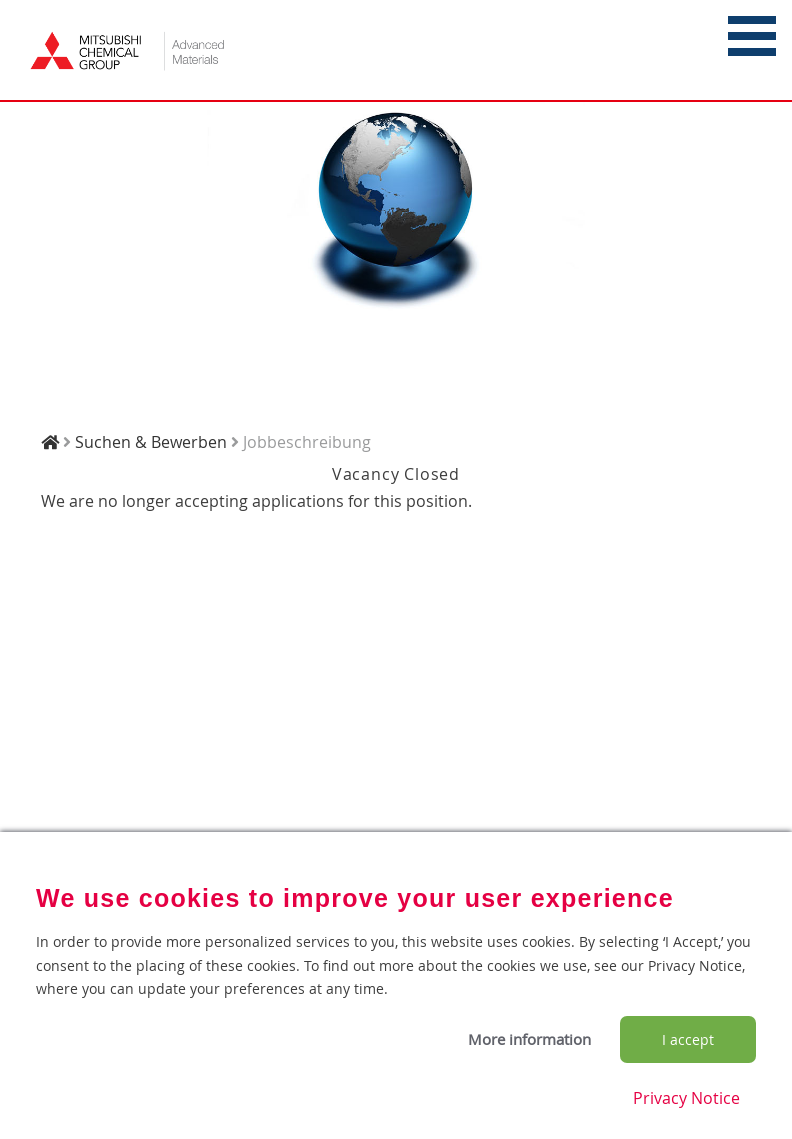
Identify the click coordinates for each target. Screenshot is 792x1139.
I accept (688, 1039)
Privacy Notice (686, 1098)
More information (529, 1039)
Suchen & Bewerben (151, 442)
